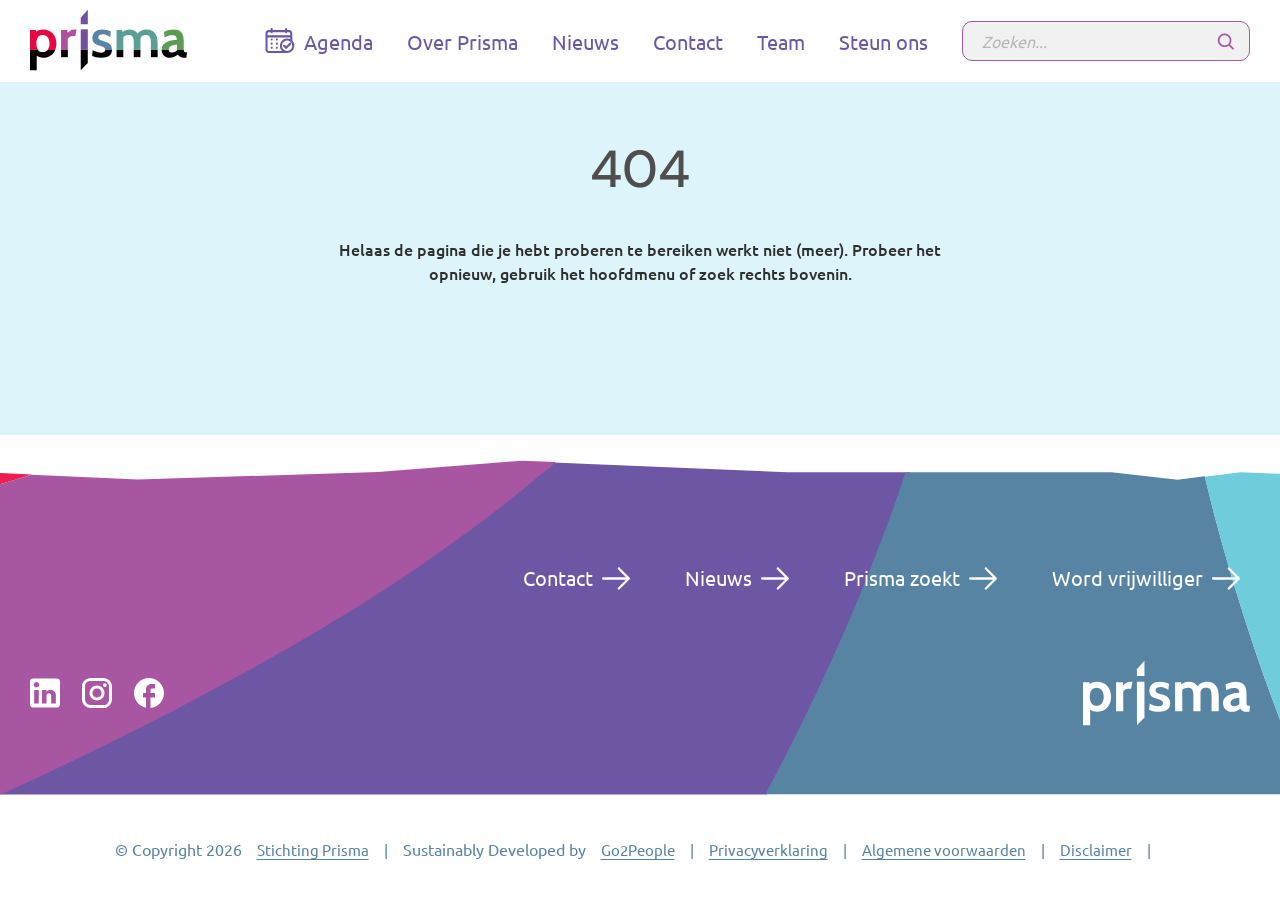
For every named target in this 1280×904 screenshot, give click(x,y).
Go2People (638, 849)
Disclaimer (1096, 849)
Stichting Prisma (313, 849)
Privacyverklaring (768, 849)
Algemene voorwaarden (944, 849)
